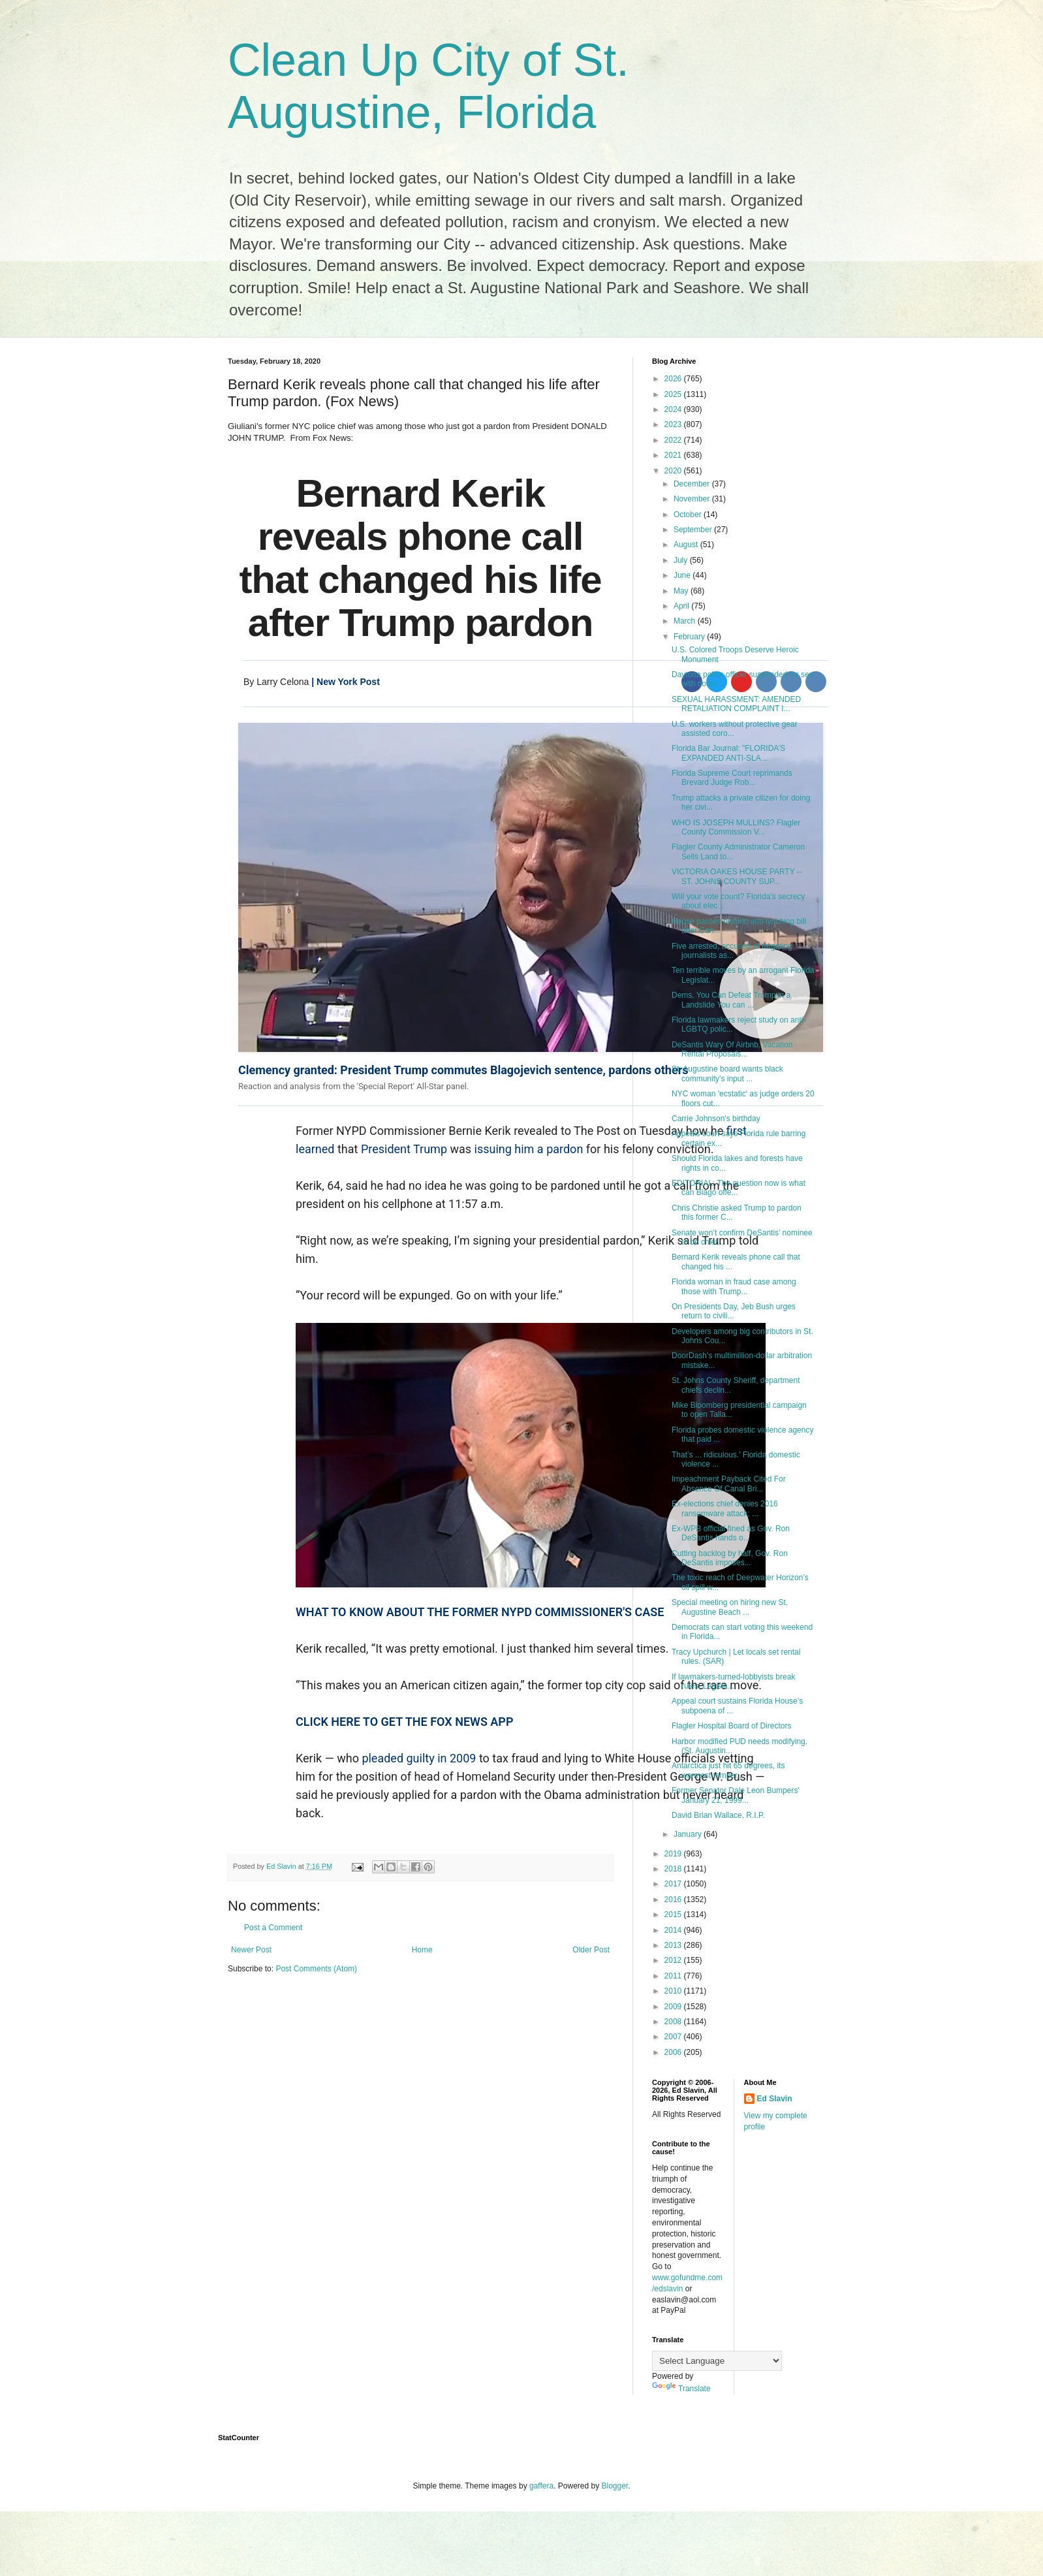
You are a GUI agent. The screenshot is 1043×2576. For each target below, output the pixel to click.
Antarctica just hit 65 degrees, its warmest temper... (728, 1770)
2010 (674, 1991)
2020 (674, 470)
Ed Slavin (774, 2098)
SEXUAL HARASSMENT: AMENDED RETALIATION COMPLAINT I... (736, 704)
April (682, 606)
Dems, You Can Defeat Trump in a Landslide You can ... (731, 1000)
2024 (674, 409)
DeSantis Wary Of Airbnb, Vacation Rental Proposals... (732, 1049)
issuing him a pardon (529, 1149)
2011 (674, 1975)
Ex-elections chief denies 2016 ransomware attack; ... (725, 1508)
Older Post (591, 1949)
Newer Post (251, 1949)
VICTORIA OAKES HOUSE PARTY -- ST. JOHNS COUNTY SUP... (737, 876)
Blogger (615, 2485)
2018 (674, 1868)
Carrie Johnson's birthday (716, 1118)
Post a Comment (273, 1927)
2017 (674, 1883)
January (689, 1834)
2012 (674, 1960)
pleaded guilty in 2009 (419, 1758)
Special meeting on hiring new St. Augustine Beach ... (730, 1607)
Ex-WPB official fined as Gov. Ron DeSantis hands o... (731, 1533)
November (693, 498)
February (690, 636)
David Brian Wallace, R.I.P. (718, 1815)
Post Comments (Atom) (316, 1968)
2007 (674, 2036)
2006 (674, 2052)
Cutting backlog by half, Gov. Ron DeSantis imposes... (730, 1558)
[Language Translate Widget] (717, 2361)
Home (422, 1949)
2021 (674, 455)
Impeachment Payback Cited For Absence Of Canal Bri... (729, 1483)
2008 (674, 2021)
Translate (681, 2388)
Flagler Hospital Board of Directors (731, 1725)
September (694, 529)
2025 (674, 394)
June (683, 575)
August (687, 544)
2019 (674, 1853)
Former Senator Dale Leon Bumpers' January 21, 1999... (736, 1795)
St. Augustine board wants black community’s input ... (727, 1073)
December (693, 483)
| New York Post (344, 681)
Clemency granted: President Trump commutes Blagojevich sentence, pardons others (463, 1070)
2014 (674, 1930)
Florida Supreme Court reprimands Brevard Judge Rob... (732, 778)
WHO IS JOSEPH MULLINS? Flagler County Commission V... (736, 827)
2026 (674, 378)
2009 (674, 2006)
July (682, 560)
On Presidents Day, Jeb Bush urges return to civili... (734, 1311)
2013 (674, 1945)
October (689, 514)
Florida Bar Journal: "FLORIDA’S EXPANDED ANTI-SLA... (728, 753)
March (686, 621)
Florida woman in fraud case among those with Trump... (734, 1286)
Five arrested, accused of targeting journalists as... (732, 951)
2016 (674, 1899)
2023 (674, 424)
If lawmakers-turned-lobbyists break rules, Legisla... (733, 1681)
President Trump (404, 1149)
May (682, 591)
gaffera (541, 2485)
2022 (674, 440)
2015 (674, 1914)
